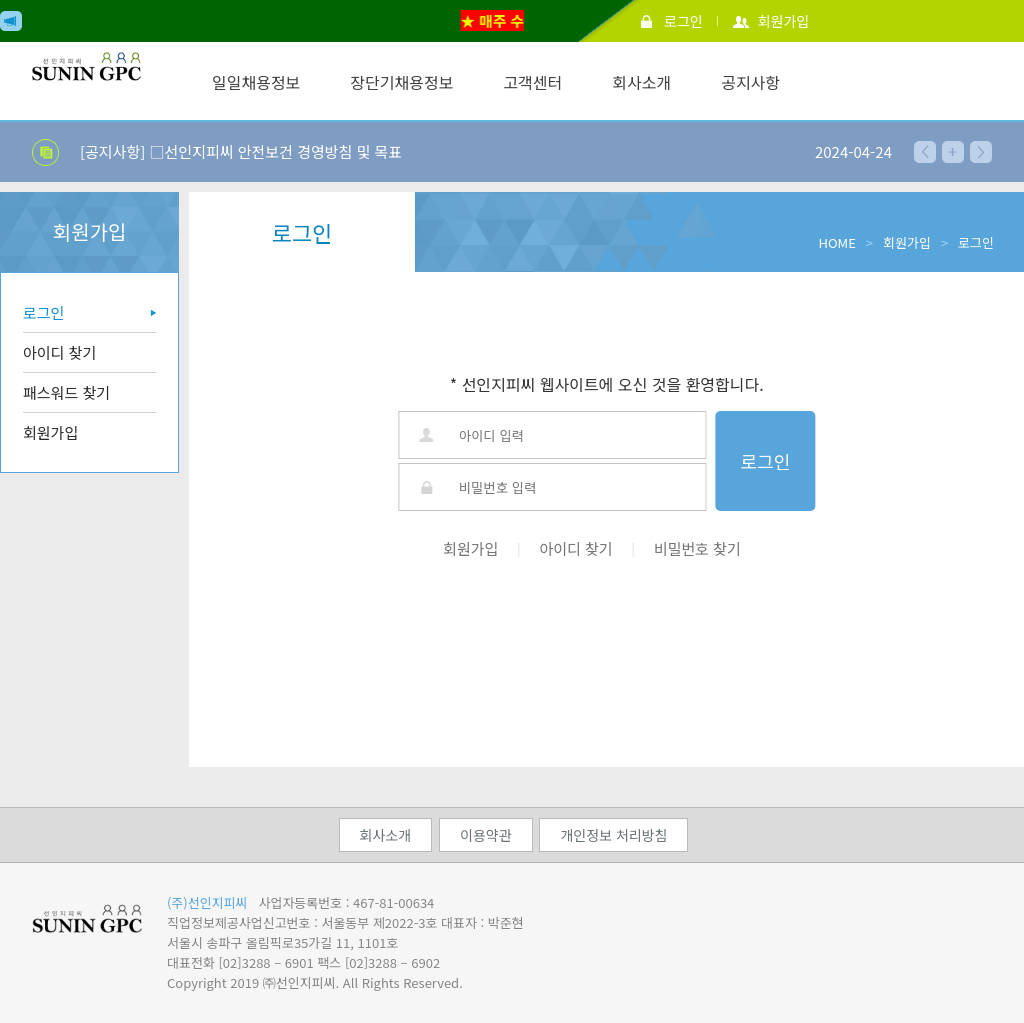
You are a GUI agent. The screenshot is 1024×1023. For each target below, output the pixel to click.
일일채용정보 (256, 82)
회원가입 (784, 21)
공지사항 (750, 82)
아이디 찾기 (59, 352)
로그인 (683, 21)
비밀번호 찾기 (697, 548)
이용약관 (486, 835)
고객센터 (532, 82)
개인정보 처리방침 (613, 835)
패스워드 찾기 (66, 392)
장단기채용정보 (401, 82)
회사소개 (641, 82)
